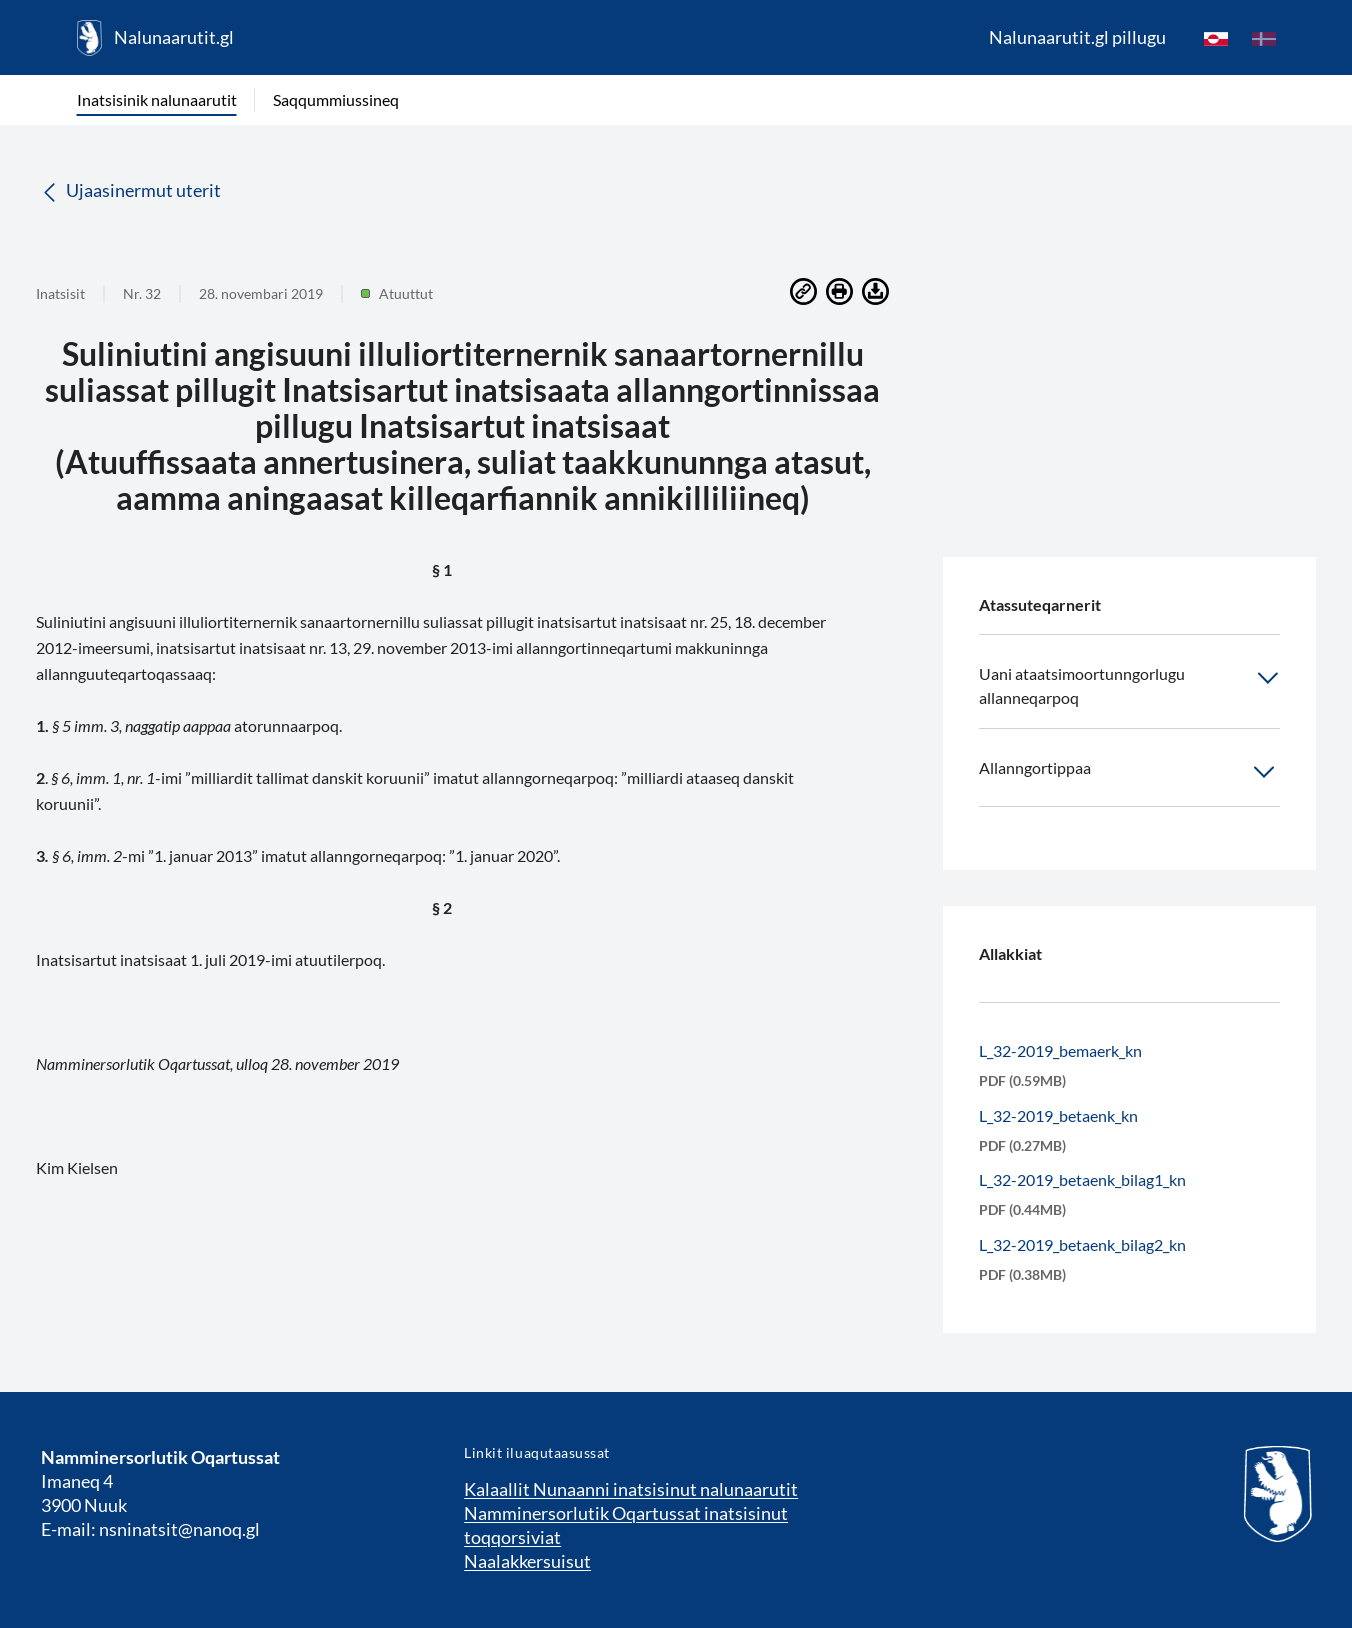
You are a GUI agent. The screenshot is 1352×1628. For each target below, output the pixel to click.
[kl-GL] (1216, 38)
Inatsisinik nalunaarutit (157, 99)
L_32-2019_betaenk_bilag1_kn (1082, 1179)
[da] (1264, 38)
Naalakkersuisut (527, 1561)
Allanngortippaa (1129, 772)
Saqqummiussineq (336, 99)
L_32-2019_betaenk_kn (1058, 1115)
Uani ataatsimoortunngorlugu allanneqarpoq (1129, 684)
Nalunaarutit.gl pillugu (1077, 37)
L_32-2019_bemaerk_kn (1060, 1050)
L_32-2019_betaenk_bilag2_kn (1082, 1244)
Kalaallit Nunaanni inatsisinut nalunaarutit (631, 1489)
